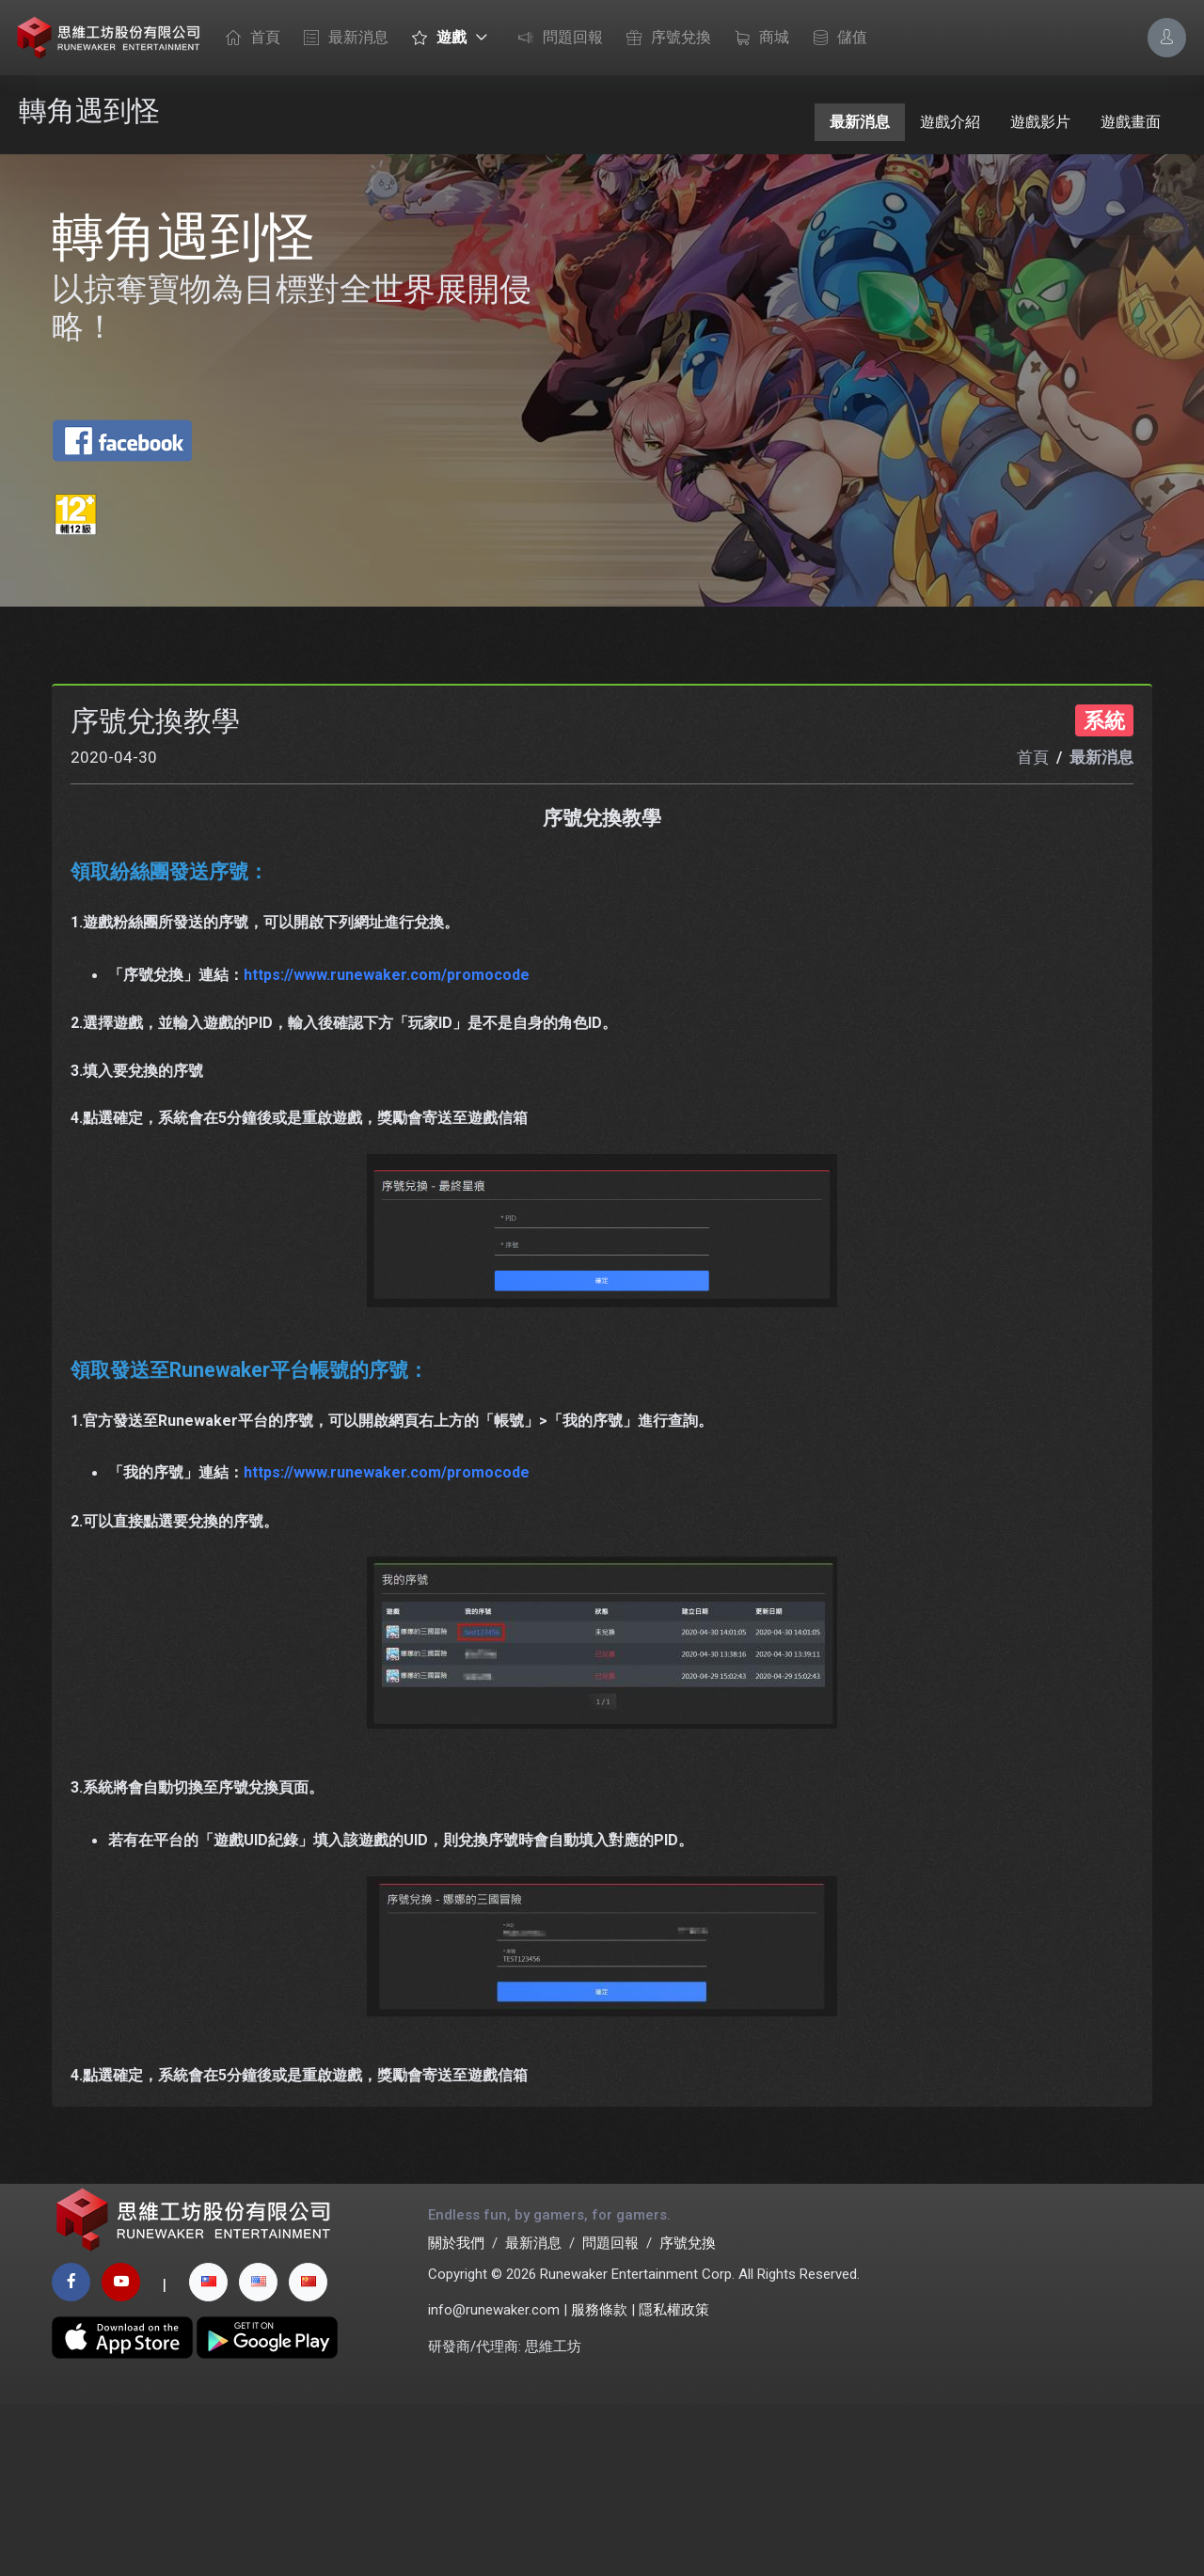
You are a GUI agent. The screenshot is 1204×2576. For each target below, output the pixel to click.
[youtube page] (121, 2454)
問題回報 (556, 38)
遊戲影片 (1040, 122)
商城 (757, 38)
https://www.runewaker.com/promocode (387, 1131)
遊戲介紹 (950, 122)
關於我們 (456, 2416)
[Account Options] (1167, 37)
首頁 (248, 38)
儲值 (835, 38)
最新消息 (341, 38)
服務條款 (599, 2482)
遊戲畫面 (1131, 122)
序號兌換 (664, 38)
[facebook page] (71, 2454)
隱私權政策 (674, 2482)
